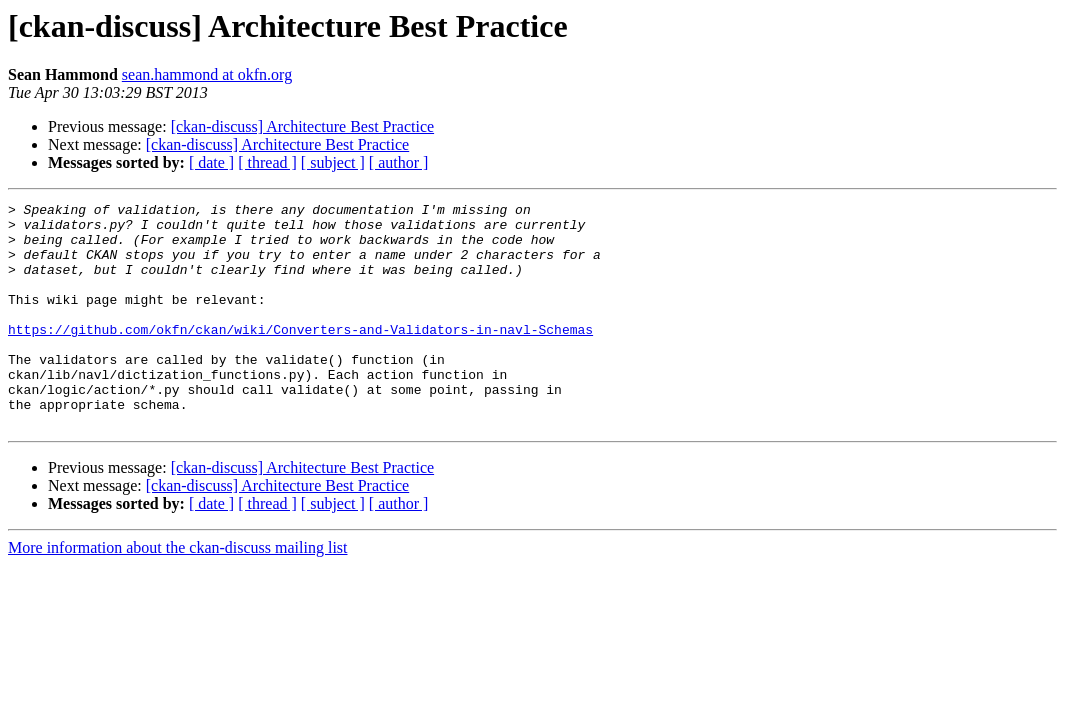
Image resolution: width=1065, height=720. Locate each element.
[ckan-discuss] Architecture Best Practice (302, 126)
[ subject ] (333, 162)
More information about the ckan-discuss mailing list (178, 592)
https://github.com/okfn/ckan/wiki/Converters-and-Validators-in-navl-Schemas (300, 356)
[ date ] (211, 162)
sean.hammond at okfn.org (207, 74)
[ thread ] (267, 162)
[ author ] (399, 162)
